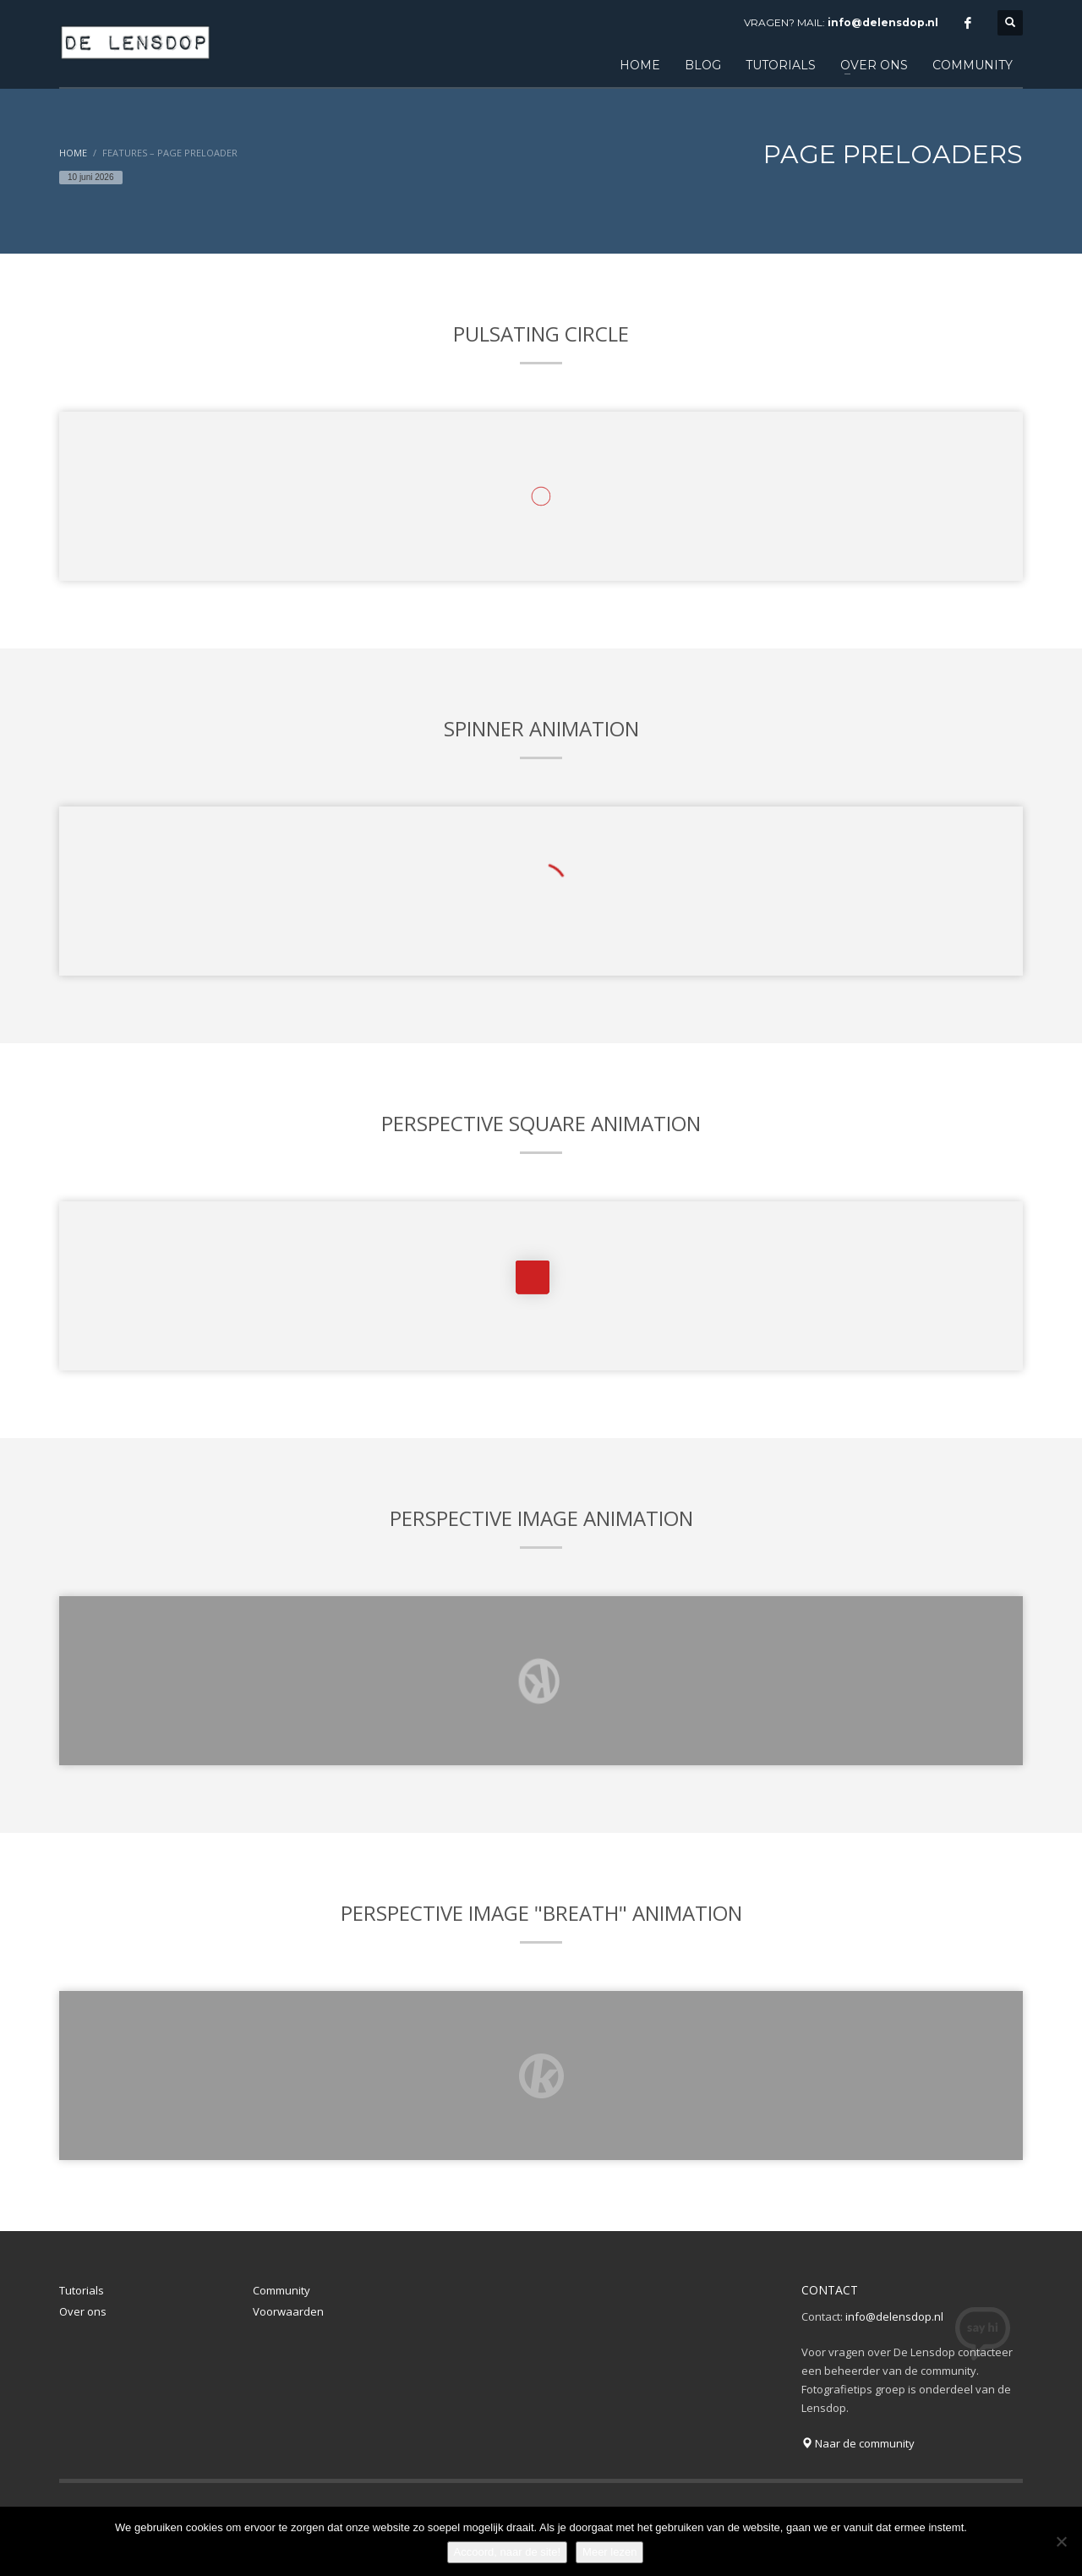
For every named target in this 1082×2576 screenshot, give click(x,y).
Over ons (83, 2311)
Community (281, 2290)
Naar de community (858, 2443)
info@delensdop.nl (883, 22)
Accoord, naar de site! (507, 2552)
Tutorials (81, 2290)
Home (73, 152)
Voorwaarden (288, 2311)
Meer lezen (609, 2552)
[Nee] (1060, 2541)
